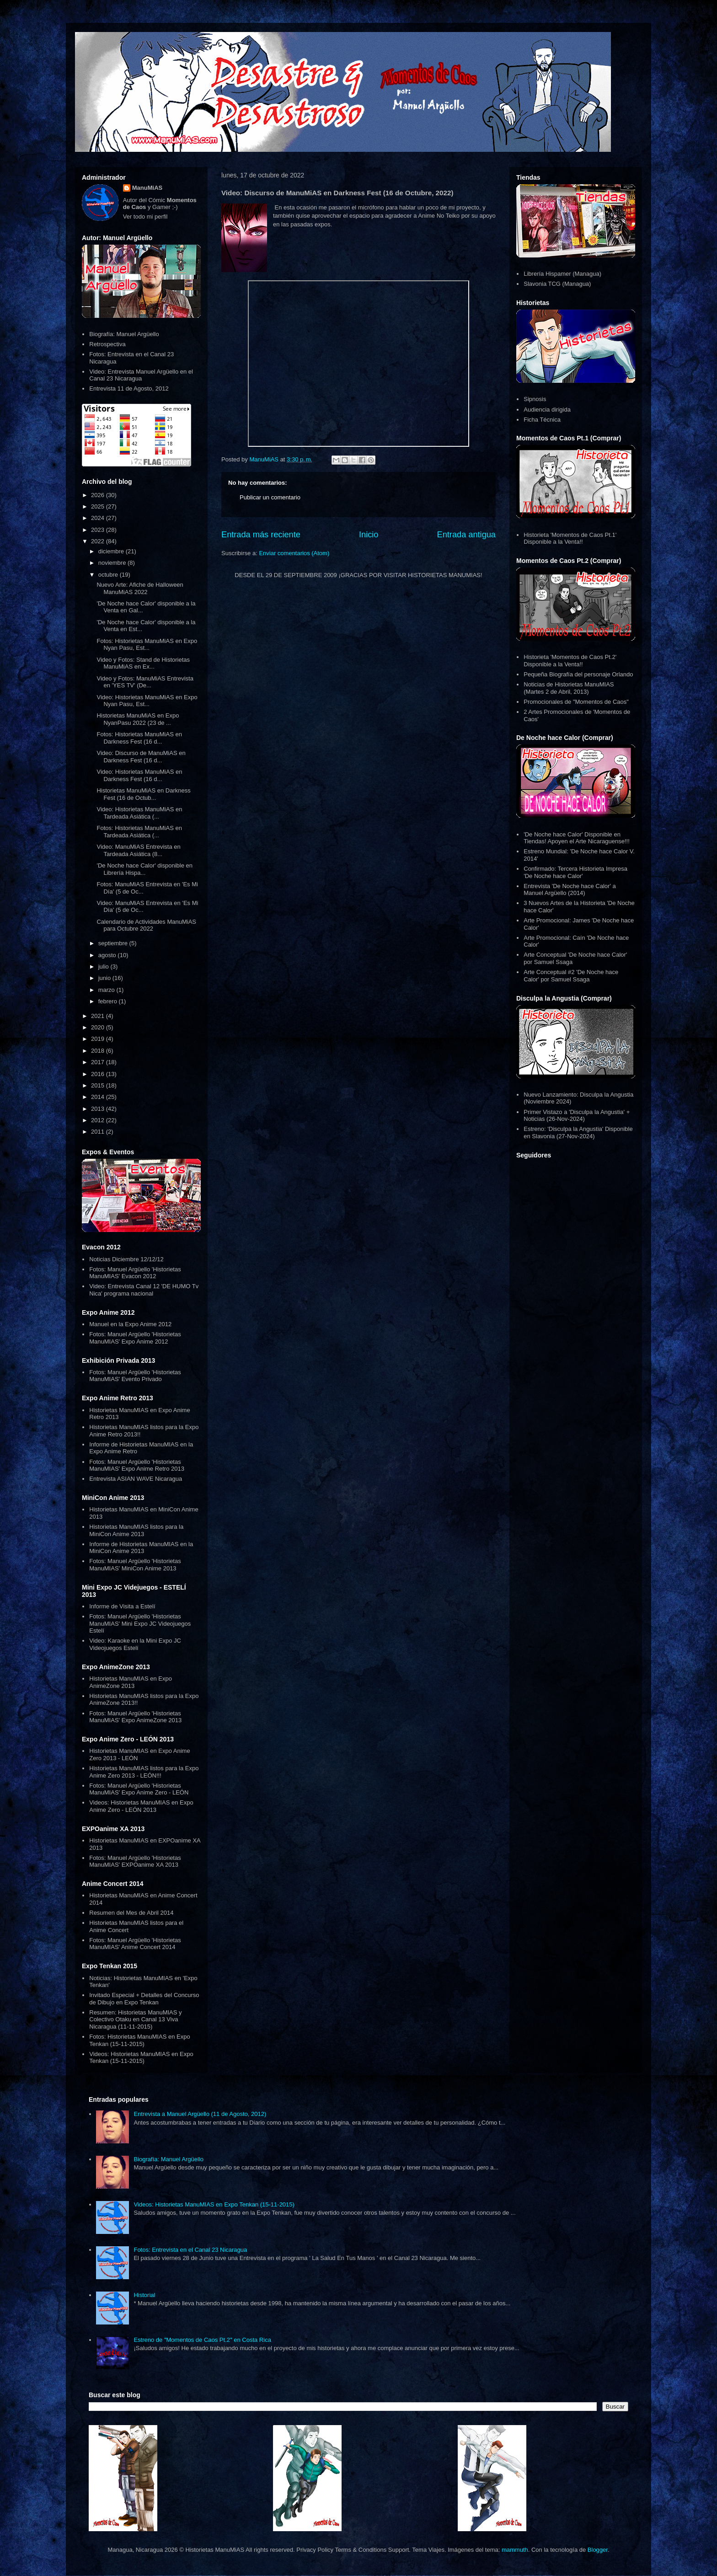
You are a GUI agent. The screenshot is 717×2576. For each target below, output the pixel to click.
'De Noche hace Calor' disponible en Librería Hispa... (144, 869)
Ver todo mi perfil (145, 216)
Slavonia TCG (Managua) (557, 283)
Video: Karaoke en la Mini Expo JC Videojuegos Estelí (135, 1644)
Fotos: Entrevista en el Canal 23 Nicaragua (190, 2249)
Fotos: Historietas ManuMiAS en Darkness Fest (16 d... (139, 738)
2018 (98, 1050)
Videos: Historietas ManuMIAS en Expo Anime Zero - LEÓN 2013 (141, 1806)
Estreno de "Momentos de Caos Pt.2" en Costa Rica (202, 2339)
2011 (98, 1131)
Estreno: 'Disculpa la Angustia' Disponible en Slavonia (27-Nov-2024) (578, 1132)
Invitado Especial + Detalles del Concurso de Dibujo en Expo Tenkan (144, 1999)
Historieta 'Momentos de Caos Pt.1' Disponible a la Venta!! (570, 538)
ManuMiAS (147, 187)
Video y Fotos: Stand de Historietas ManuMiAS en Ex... (143, 663)
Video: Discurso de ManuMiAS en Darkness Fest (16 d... (140, 757)
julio (104, 966)
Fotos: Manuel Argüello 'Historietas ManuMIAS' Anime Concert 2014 (135, 1944)
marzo (107, 989)
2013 (98, 1108)
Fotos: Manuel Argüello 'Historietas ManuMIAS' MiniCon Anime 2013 (135, 1565)
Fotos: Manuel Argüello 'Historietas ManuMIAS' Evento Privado (135, 1376)
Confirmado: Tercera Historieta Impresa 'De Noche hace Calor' (575, 872)
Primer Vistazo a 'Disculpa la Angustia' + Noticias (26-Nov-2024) (577, 1116)
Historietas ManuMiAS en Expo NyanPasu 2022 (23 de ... (137, 719)
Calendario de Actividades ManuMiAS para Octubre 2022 (146, 925)
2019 (98, 1038)
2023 (98, 529)
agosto (108, 955)
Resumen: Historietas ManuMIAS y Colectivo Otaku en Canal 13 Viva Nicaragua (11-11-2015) (135, 2019)
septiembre (113, 943)
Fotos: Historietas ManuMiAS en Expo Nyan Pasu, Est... (146, 644)
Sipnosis (535, 399)
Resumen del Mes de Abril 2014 (131, 1912)
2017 (98, 1062)
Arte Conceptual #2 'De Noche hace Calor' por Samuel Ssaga (571, 976)
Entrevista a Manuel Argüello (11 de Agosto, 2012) (200, 2113)
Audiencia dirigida (547, 409)
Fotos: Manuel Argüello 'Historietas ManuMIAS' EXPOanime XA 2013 (135, 1861)
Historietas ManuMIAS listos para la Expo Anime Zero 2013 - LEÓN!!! (143, 1772)
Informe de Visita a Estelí (122, 1606)
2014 (98, 1096)
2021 (98, 1015)
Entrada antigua (466, 534)
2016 (98, 1074)
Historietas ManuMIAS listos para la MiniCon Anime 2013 (136, 1530)
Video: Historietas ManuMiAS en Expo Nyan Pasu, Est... (146, 701)
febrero (108, 1001)
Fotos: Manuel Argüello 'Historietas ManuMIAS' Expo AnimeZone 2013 (135, 1717)
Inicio (368, 534)
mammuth (515, 2549)
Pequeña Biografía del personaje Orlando (578, 674)
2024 (98, 517)
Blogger (598, 2549)
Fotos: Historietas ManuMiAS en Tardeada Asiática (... (139, 832)
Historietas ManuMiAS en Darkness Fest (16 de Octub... (143, 794)
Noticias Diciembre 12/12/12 (126, 1259)
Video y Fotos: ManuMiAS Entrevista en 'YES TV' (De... (144, 682)
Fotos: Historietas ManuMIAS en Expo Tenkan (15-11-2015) (139, 2040)
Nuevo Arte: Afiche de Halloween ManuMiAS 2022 (139, 588)
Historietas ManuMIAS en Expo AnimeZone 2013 (130, 1682)
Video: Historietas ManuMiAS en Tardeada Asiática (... (139, 813)
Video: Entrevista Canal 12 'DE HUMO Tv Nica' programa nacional (143, 1290)
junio (105, 978)
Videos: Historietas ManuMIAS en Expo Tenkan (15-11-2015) (141, 2058)
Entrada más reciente (260, 534)
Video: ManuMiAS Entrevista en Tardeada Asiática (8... (138, 850)
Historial (144, 2295)
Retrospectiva (107, 344)
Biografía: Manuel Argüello (124, 334)
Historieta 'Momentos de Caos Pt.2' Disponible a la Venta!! (570, 660)
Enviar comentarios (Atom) (294, 553)
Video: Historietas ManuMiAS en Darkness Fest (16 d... (139, 775)
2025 (98, 506)
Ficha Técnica (542, 419)
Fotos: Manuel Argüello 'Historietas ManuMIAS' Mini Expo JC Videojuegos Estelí (140, 1623)
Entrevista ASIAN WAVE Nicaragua (135, 1478)
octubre (109, 574)
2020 (98, 1027)
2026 (98, 495)
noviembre (113, 562)
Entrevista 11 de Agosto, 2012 (128, 388)
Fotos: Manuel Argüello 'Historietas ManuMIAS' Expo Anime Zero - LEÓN (138, 1789)
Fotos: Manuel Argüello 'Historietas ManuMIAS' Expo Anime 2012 (135, 1338)
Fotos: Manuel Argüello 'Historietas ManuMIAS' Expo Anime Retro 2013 (136, 1465)
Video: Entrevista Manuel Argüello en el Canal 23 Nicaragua (141, 375)
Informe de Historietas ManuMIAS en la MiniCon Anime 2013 (141, 1548)
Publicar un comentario (270, 497)
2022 (98, 541)
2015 (98, 1085)
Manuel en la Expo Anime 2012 (130, 1324)
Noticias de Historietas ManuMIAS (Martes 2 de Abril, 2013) (569, 688)
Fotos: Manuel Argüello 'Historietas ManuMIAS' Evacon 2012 (135, 1273)
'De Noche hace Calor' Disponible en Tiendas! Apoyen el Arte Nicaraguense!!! (577, 838)
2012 (98, 1120)
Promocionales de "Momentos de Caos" (576, 701)
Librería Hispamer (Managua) (562, 273)
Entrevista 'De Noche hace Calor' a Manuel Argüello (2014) (570, 890)
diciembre (112, 551)
